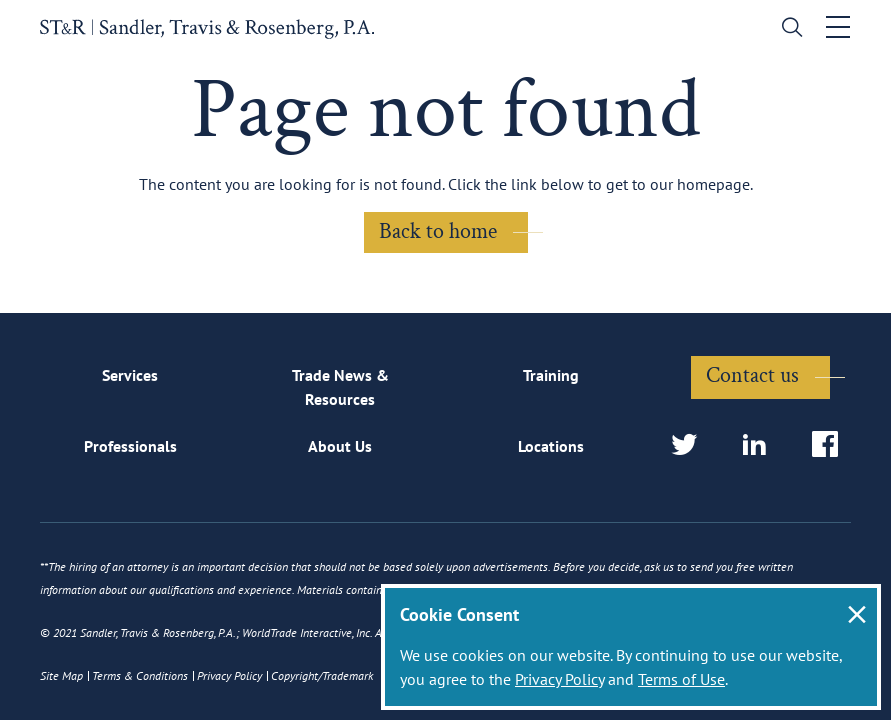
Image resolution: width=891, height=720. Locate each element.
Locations (551, 446)
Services (130, 375)
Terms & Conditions (140, 675)
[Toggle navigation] (838, 27)
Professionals (130, 446)
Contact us (752, 375)
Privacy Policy (559, 679)
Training (551, 375)
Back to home (438, 231)
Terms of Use (681, 679)
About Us (340, 446)
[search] (787, 29)
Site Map (61, 675)
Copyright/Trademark (322, 675)
